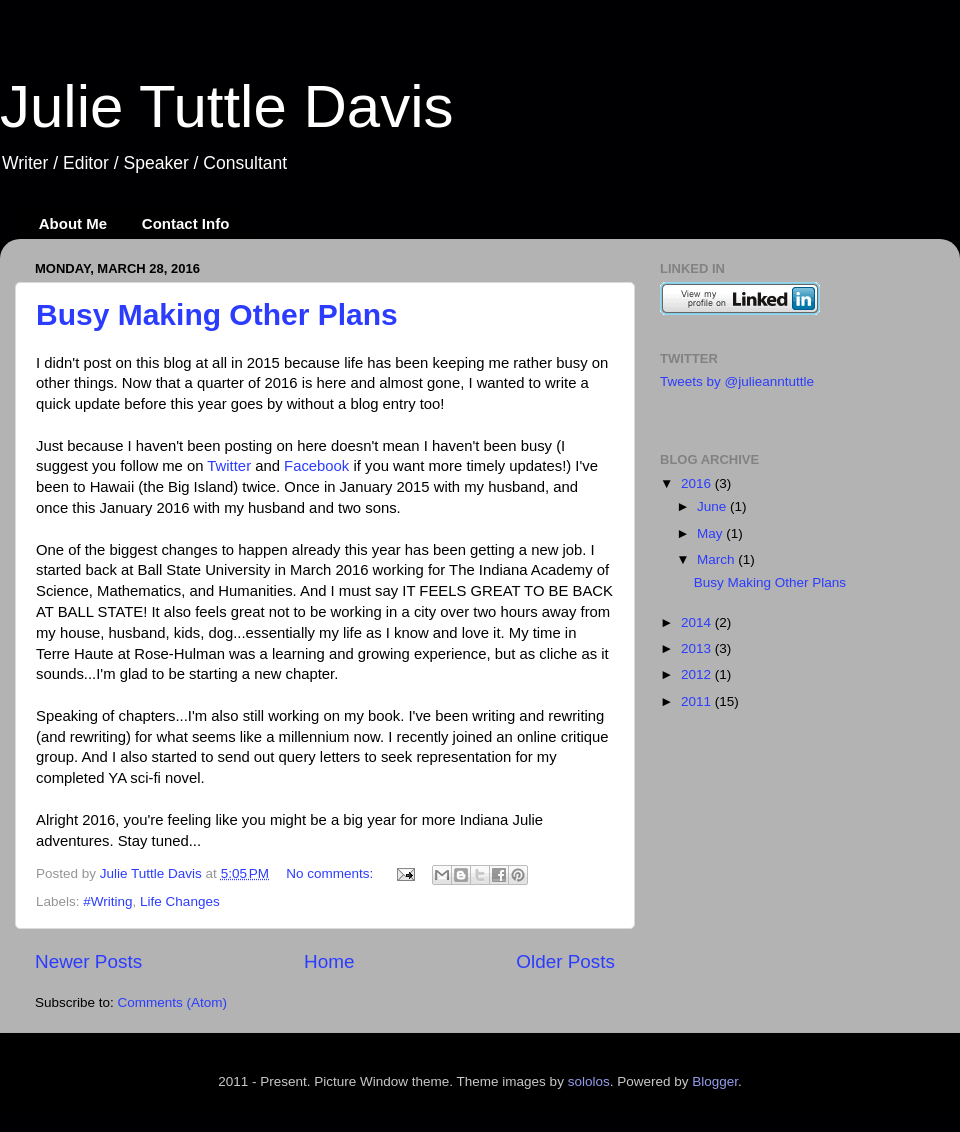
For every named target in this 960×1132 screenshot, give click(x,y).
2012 (698, 674)
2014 (698, 622)
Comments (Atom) (173, 1002)
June (713, 506)
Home (329, 961)
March (717, 559)
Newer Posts (88, 961)
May (711, 533)
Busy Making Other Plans (217, 314)
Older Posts (565, 961)
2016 (698, 483)
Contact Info (186, 223)
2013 (698, 648)
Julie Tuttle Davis (227, 106)
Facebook (316, 466)
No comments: (331, 873)
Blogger (715, 1081)
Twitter (229, 466)
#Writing (107, 901)
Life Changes (180, 901)
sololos (589, 1081)
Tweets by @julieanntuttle (737, 381)
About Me (73, 223)
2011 (698, 701)
